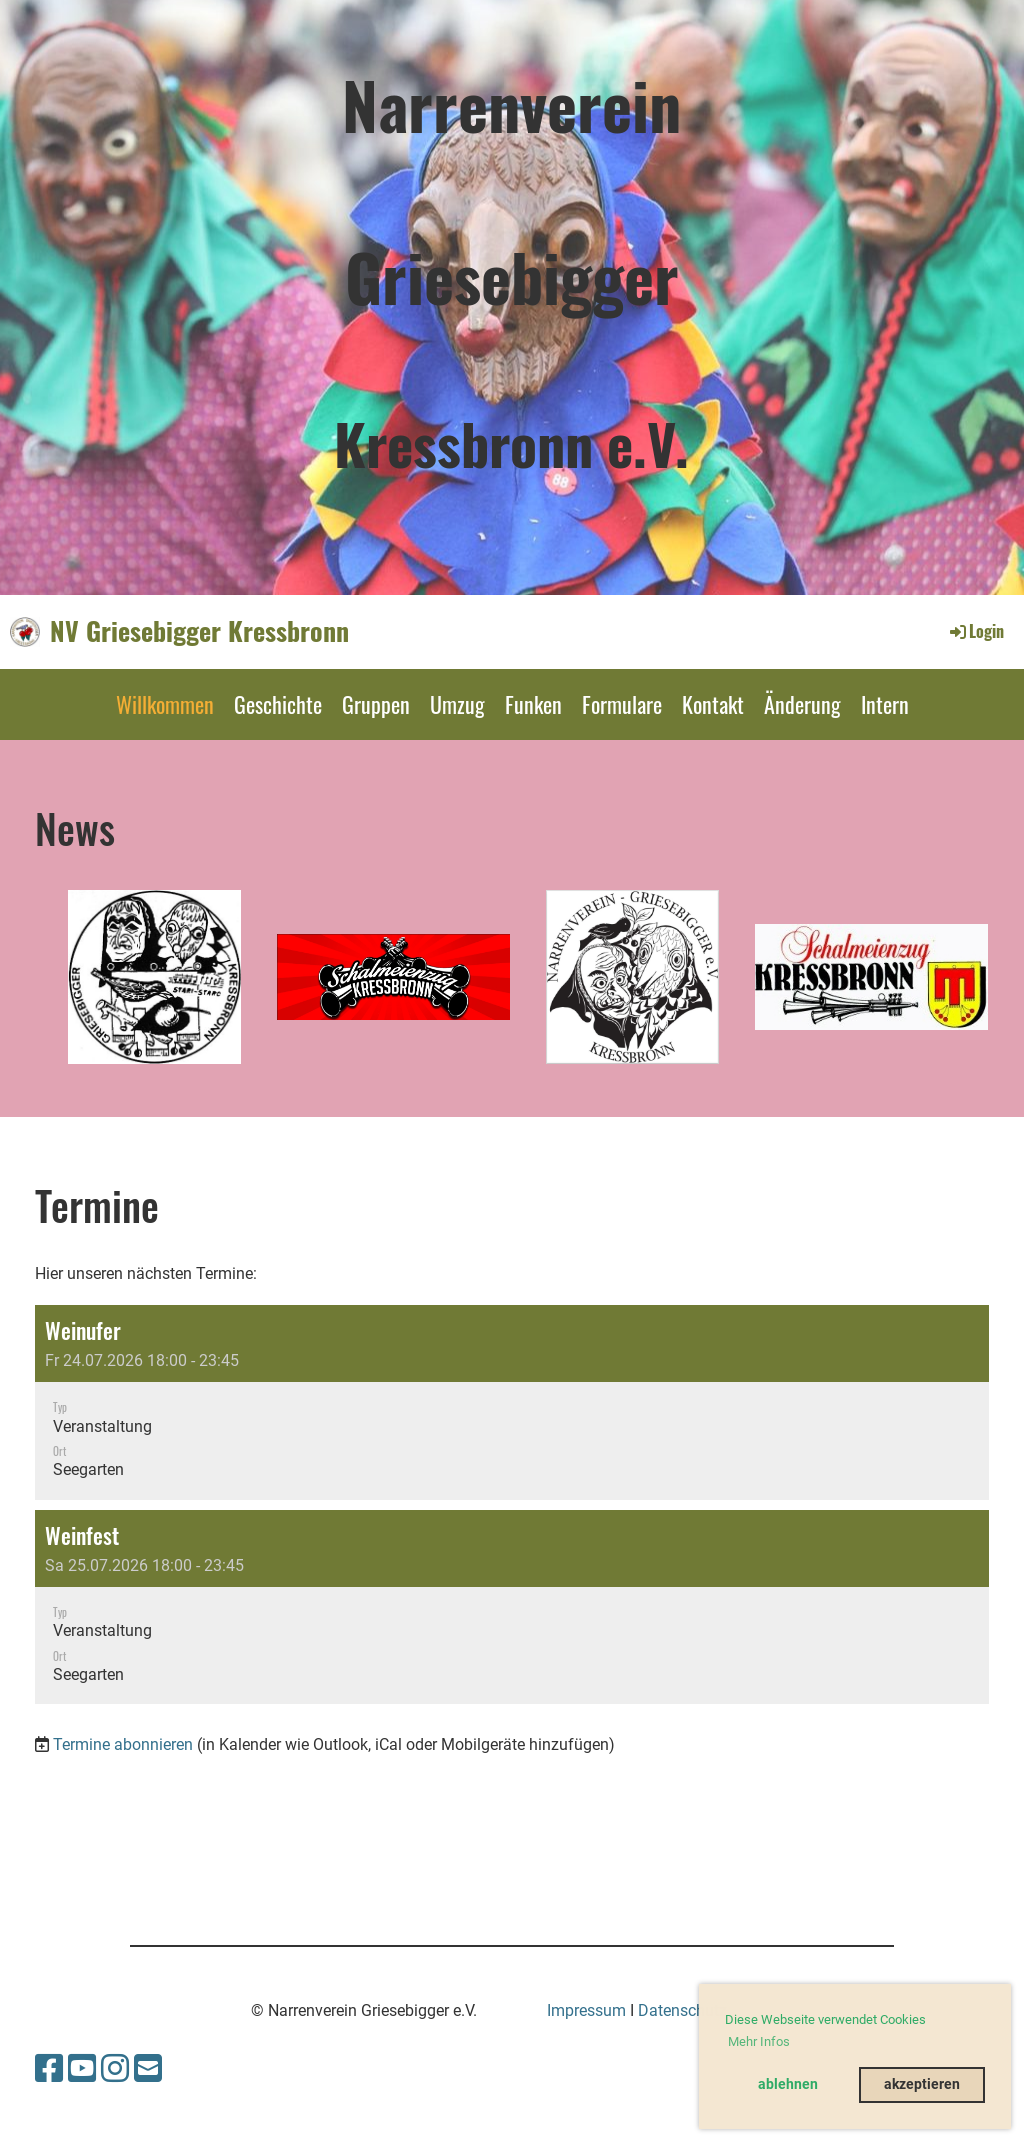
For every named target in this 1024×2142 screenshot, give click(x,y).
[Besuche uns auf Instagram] (115, 2069)
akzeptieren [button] (922, 2084)
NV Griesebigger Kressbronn (199, 631)
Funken (533, 704)
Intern (885, 704)
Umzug (457, 704)
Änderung (802, 704)
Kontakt (713, 704)
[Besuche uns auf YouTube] (82, 2069)
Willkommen (165, 704)
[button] (512, 1402)
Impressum (586, 2010)
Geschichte (278, 704)
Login (975, 631)
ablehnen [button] (788, 2084)
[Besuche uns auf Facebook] (49, 2069)
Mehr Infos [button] (759, 2041)
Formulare (622, 704)
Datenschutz (682, 2010)
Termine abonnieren (123, 1744)
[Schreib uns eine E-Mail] (148, 2069)
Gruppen (376, 704)
